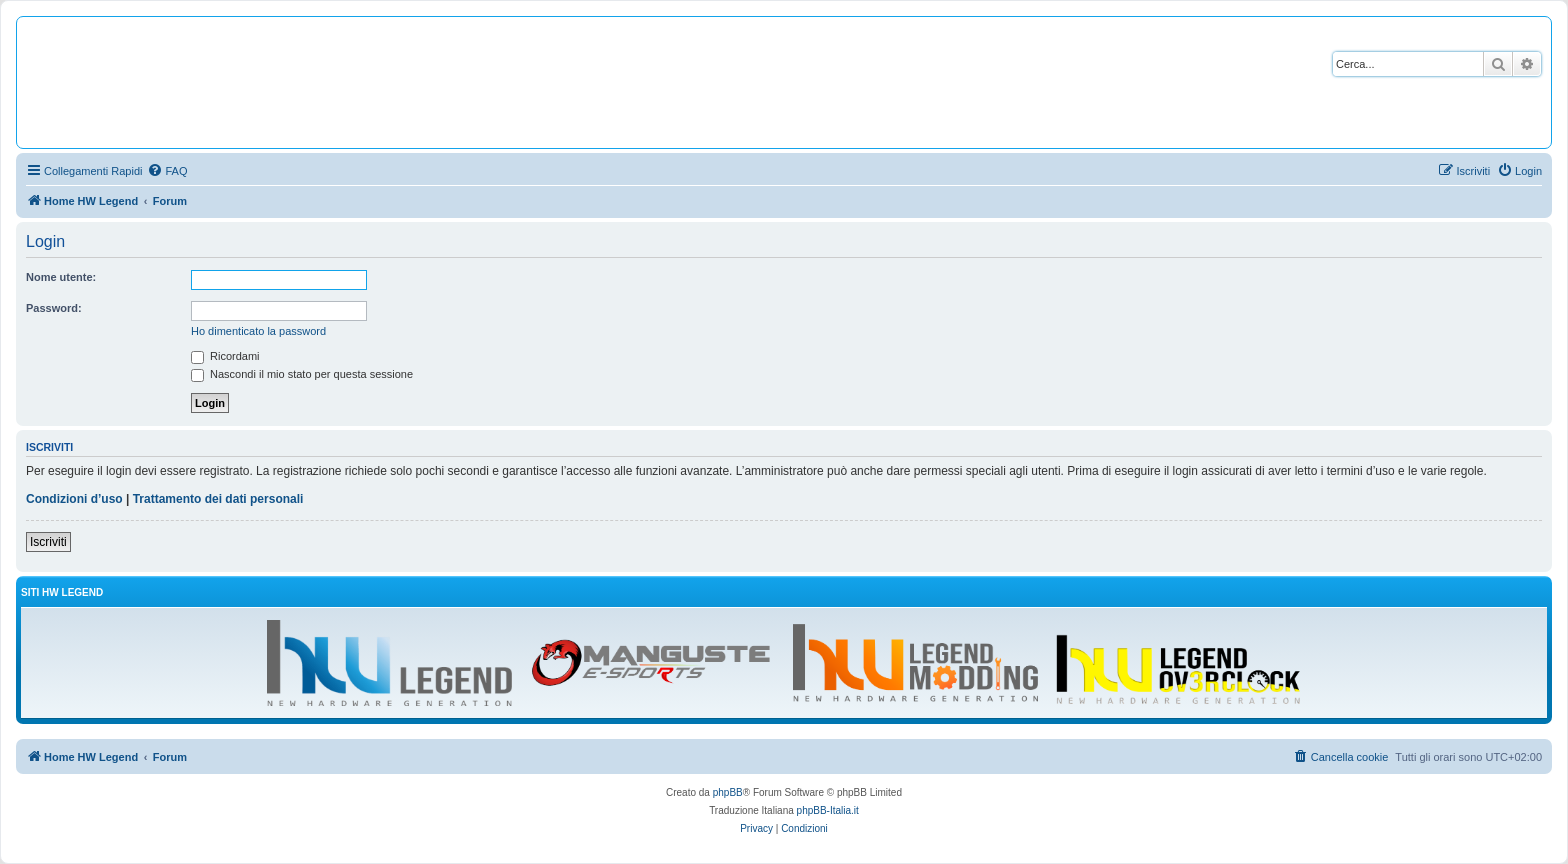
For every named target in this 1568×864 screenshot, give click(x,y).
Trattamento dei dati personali (218, 499)
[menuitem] (167, 171)
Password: (54, 308)
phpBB (728, 792)
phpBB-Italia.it (828, 810)
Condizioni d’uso (74, 499)
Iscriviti (48, 542)
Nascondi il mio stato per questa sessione (302, 374)
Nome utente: (61, 277)
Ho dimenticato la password (258, 331)
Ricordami (225, 356)
